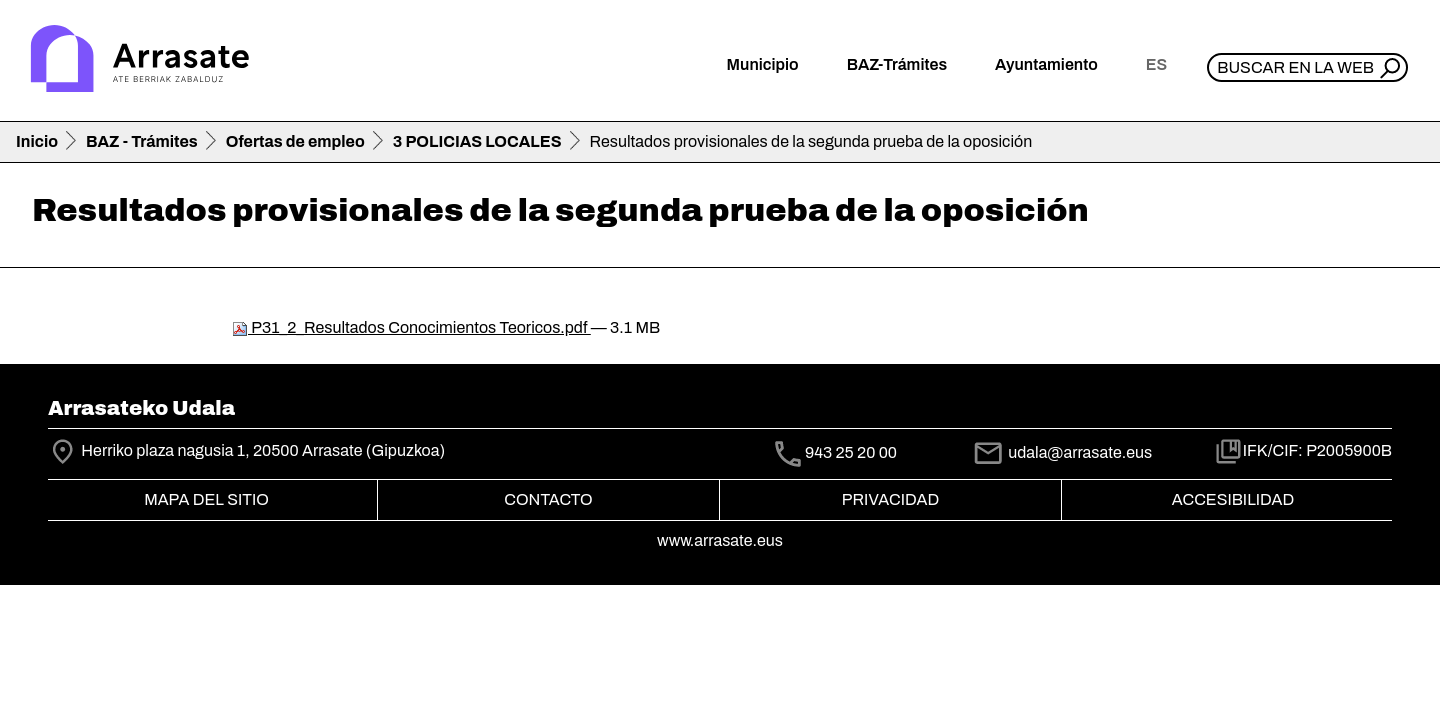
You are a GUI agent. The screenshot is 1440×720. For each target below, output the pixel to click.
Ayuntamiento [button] (1046, 64)
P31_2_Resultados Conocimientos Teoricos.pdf (411, 327)
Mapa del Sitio (206, 499)
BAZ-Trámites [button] (897, 64)
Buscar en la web (1295, 67)
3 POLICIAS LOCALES (477, 141)
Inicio (37, 141)
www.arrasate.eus (720, 540)
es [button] (1156, 64)
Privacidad (890, 499)
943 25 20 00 (851, 453)
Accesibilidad (1233, 499)
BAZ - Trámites (142, 141)
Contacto (548, 499)
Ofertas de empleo (295, 141)
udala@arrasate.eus (1062, 452)
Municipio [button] (763, 64)
